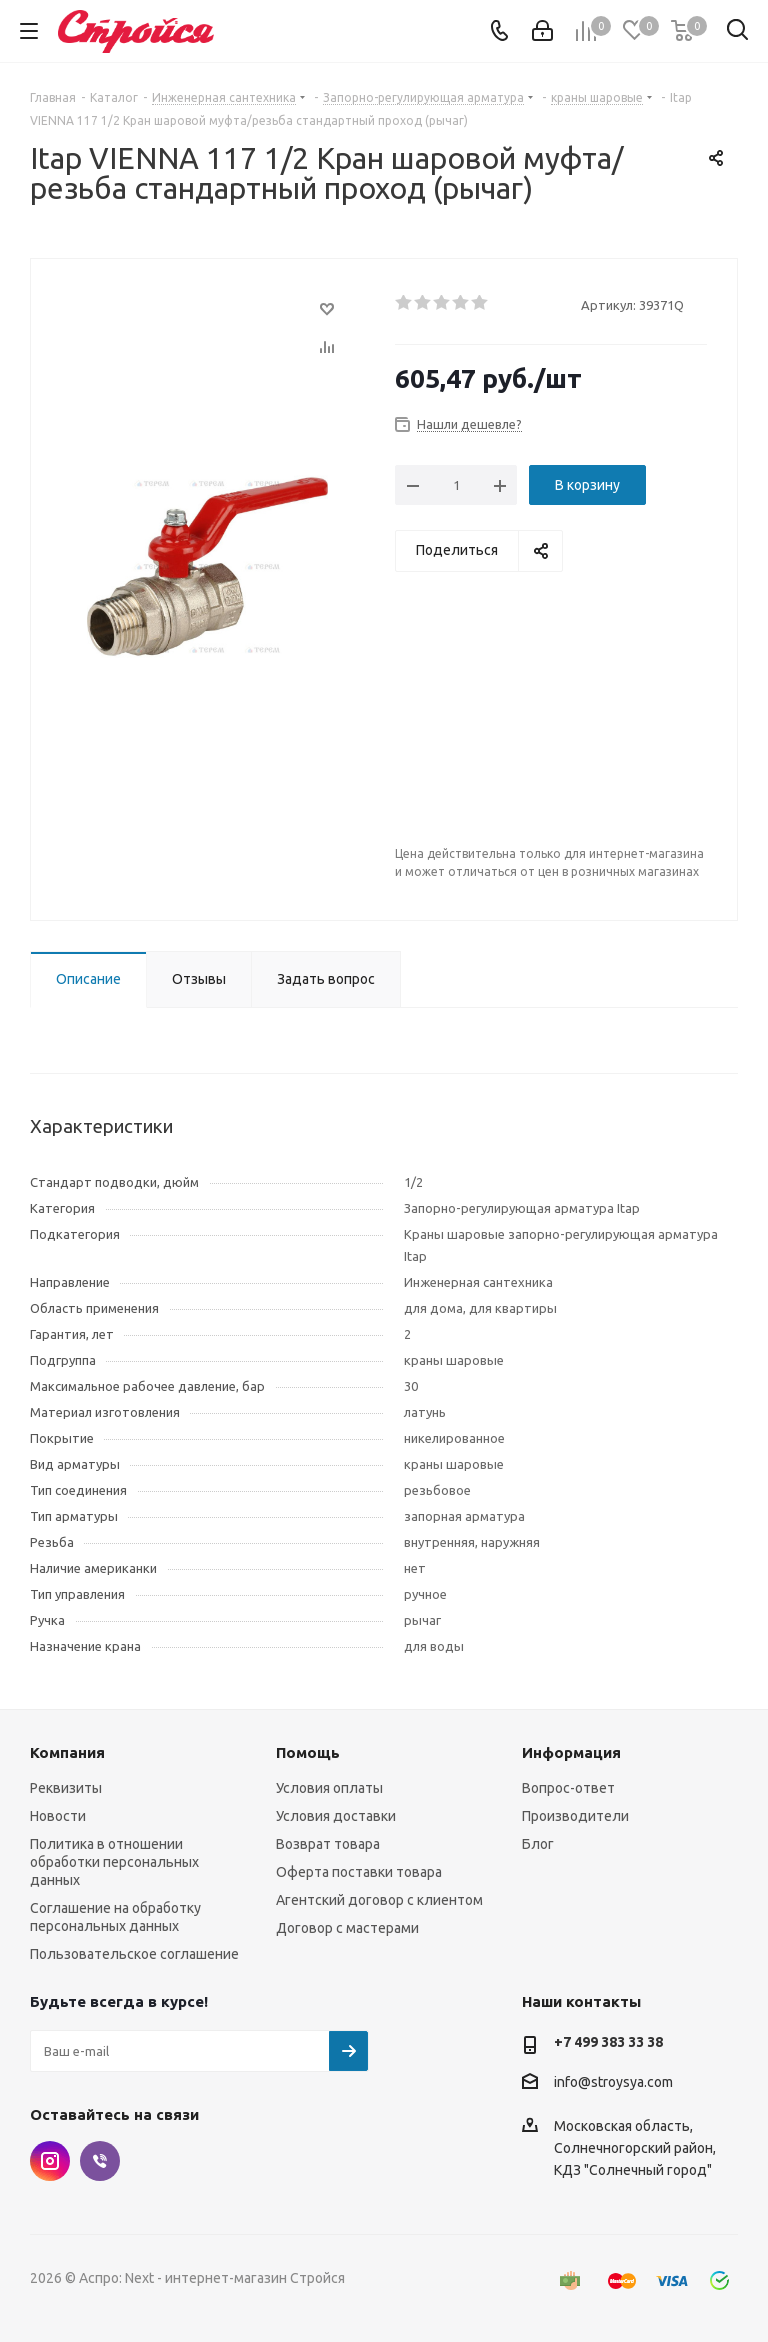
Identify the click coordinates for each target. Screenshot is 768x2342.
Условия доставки (336, 1816)
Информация (571, 1752)
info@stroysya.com (613, 2082)
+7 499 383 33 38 (608, 2042)
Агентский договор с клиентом (379, 1900)
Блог (538, 1844)
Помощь (308, 1752)
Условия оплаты (329, 1788)
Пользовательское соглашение (134, 1954)
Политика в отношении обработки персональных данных (114, 1862)
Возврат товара (328, 1844)
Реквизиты (66, 1788)
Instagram (50, 2161)
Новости (58, 1816)
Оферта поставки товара (359, 1872)
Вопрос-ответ (568, 1788)
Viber (100, 2161)
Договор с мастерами (347, 1928)
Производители (575, 1816)
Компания (67, 1752)
